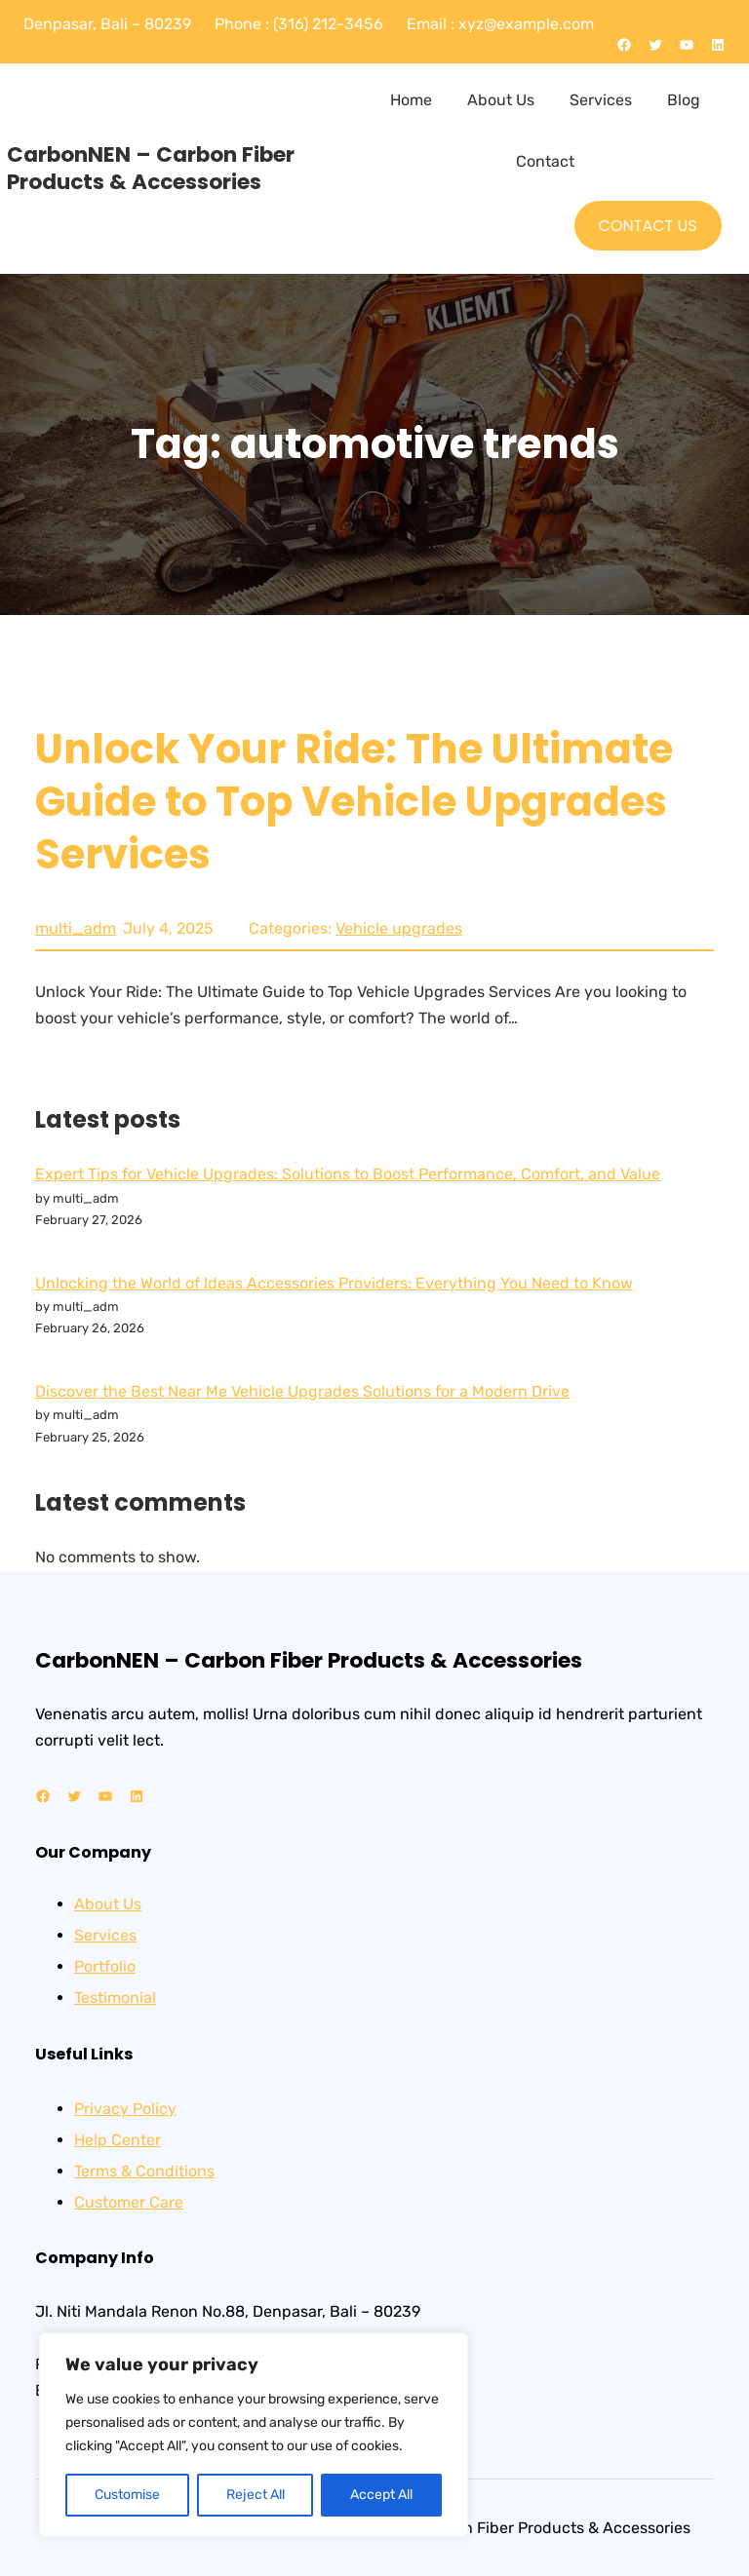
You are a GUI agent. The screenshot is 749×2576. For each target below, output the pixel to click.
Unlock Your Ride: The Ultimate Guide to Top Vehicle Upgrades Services (354, 802)
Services (105, 1935)
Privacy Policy (125, 2108)
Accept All (381, 2494)
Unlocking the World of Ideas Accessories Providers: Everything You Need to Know (334, 1283)
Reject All (255, 2494)
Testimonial (115, 1997)
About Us (107, 1904)
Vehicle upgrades (398, 928)
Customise (127, 2494)
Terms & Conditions (144, 2171)
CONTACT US (648, 225)
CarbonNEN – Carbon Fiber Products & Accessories (151, 168)
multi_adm (75, 928)
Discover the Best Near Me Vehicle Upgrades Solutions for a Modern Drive (302, 1391)
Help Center (117, 2140)
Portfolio (105, 1966)
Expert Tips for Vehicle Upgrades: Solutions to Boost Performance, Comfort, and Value (347, 1174)
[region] (253, 2434)
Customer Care (128, 2202)
